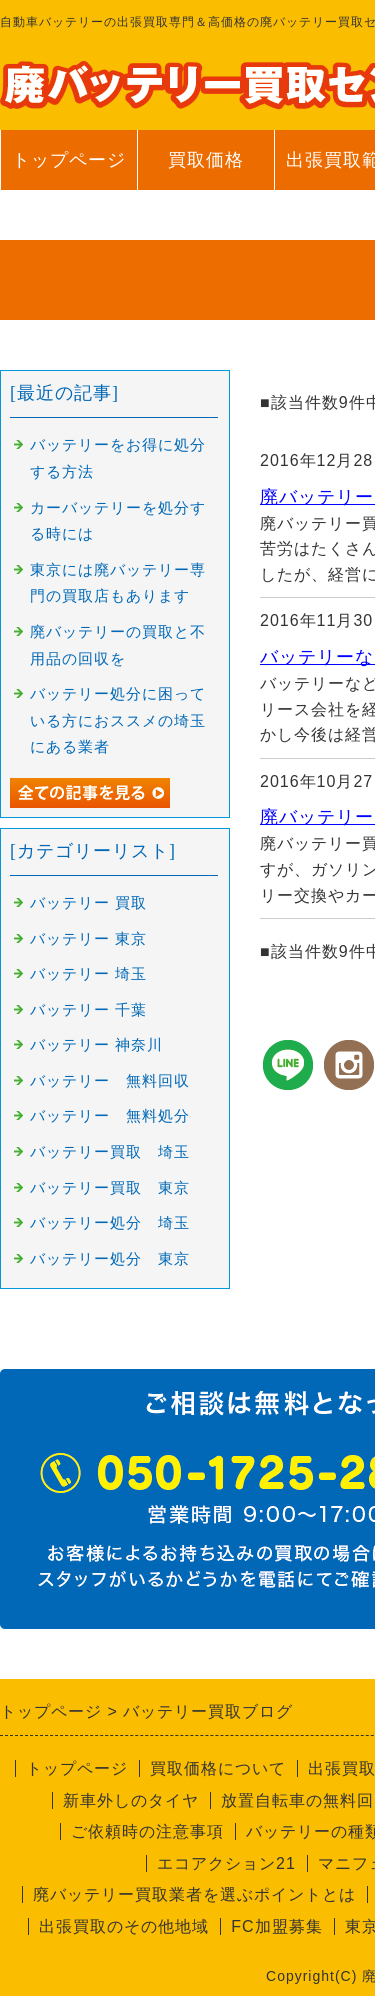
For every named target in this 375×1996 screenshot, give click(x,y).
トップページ (69, 160)
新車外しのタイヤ (131, 1800)
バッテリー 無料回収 (110, 1081)
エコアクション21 (226, 1863)
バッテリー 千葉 (88, 1010)
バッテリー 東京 (88, 939)
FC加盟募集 (276, 1926)
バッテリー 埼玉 (88, 974)
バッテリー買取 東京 (110, 1188)
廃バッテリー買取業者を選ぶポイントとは (194, 1894)
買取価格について (218, 1768)
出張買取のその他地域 (124, 1926)
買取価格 (206, 160)
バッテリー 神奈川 (96, 1045)
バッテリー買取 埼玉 (110, 1152)
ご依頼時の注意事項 (147, 1831)
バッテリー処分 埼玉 (110, 1223)
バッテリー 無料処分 (110, 1116)
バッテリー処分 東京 (110, 1259)
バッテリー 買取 (88, 903)
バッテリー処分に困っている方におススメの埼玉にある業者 (118, 720)
